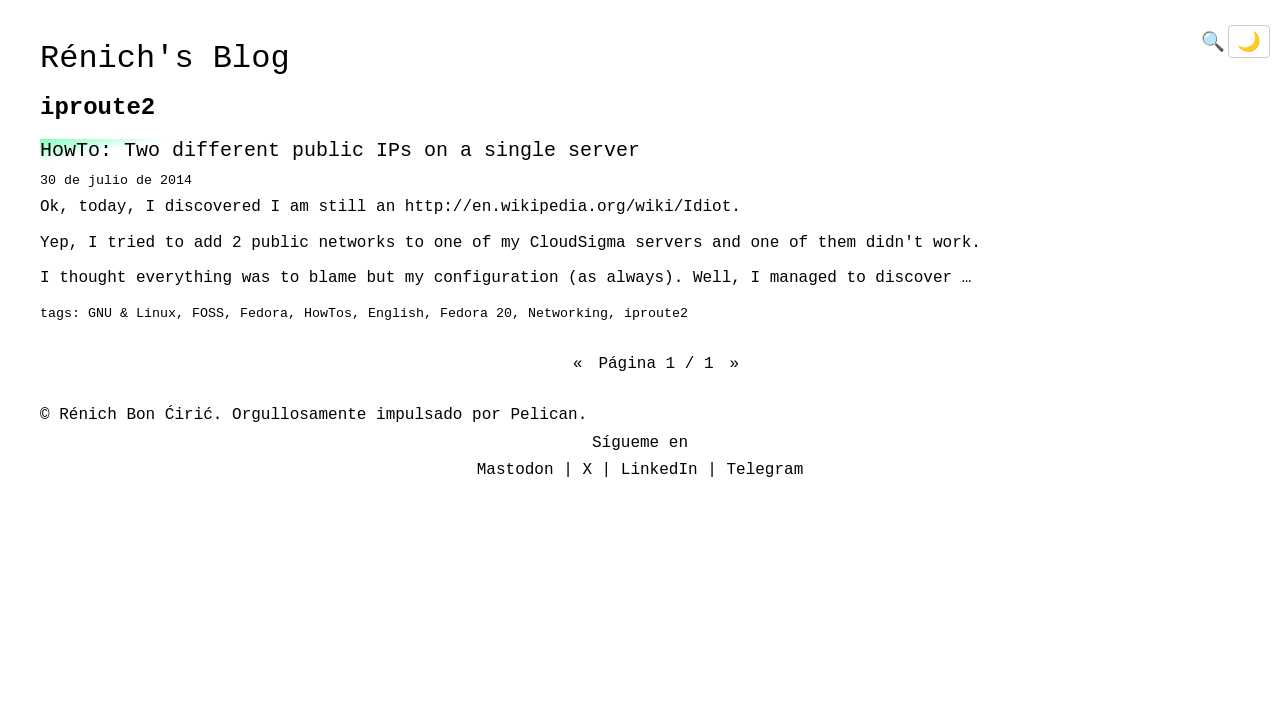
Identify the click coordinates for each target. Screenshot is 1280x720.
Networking (568, 314)
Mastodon (515, 470)
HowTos (328, 314)
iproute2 (656, 314)
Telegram (764, 470)
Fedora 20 (476, 314)
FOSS (208, 314)
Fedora (264, 314)
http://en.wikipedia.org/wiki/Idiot (568, 207)
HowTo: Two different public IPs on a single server (340, 150)
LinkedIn (659, 470)
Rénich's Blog (165, 58)
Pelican (543, 415)
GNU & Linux (132, 314)
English (396, 314)
